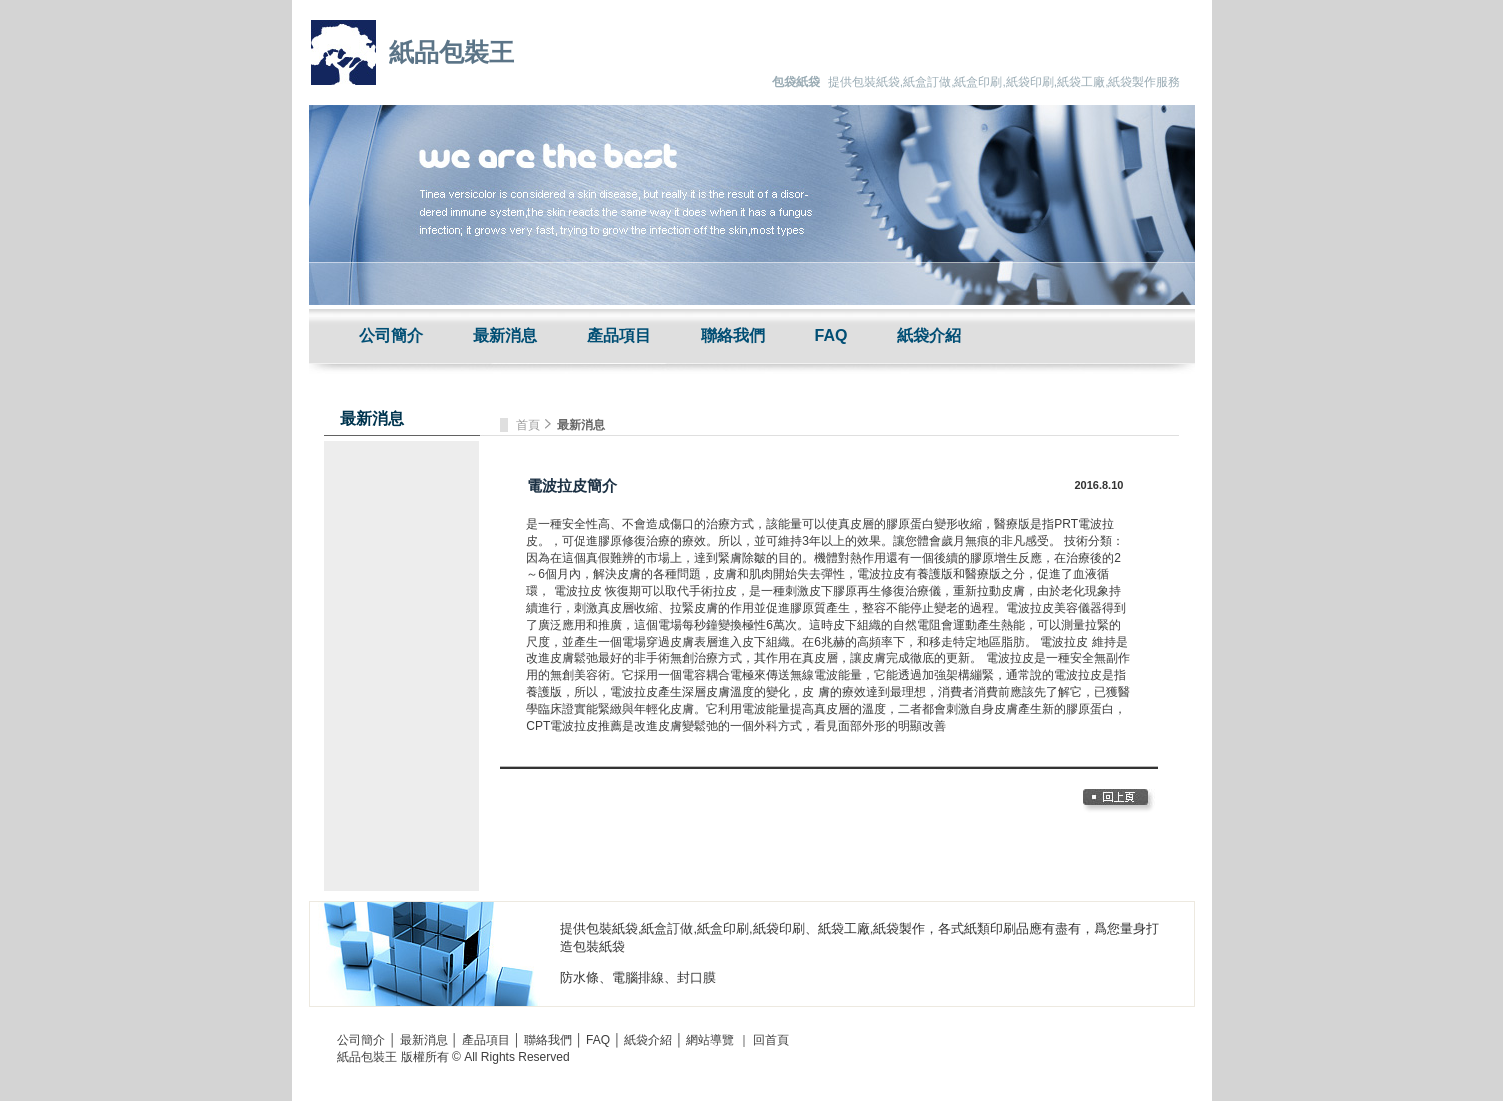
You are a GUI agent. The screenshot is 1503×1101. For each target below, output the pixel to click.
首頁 (529, 425)
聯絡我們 (733, 335)
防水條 (579, 977)
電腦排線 (638, 977)
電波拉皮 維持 (1077, 642)
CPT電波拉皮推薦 (574, 726)
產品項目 (619, 335)
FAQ (831, 335)
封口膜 (696, 977)
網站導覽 (710, 1040)
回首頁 (771, 1040)
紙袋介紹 (929, 335)
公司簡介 (391, 335)
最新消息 (505, 335)
